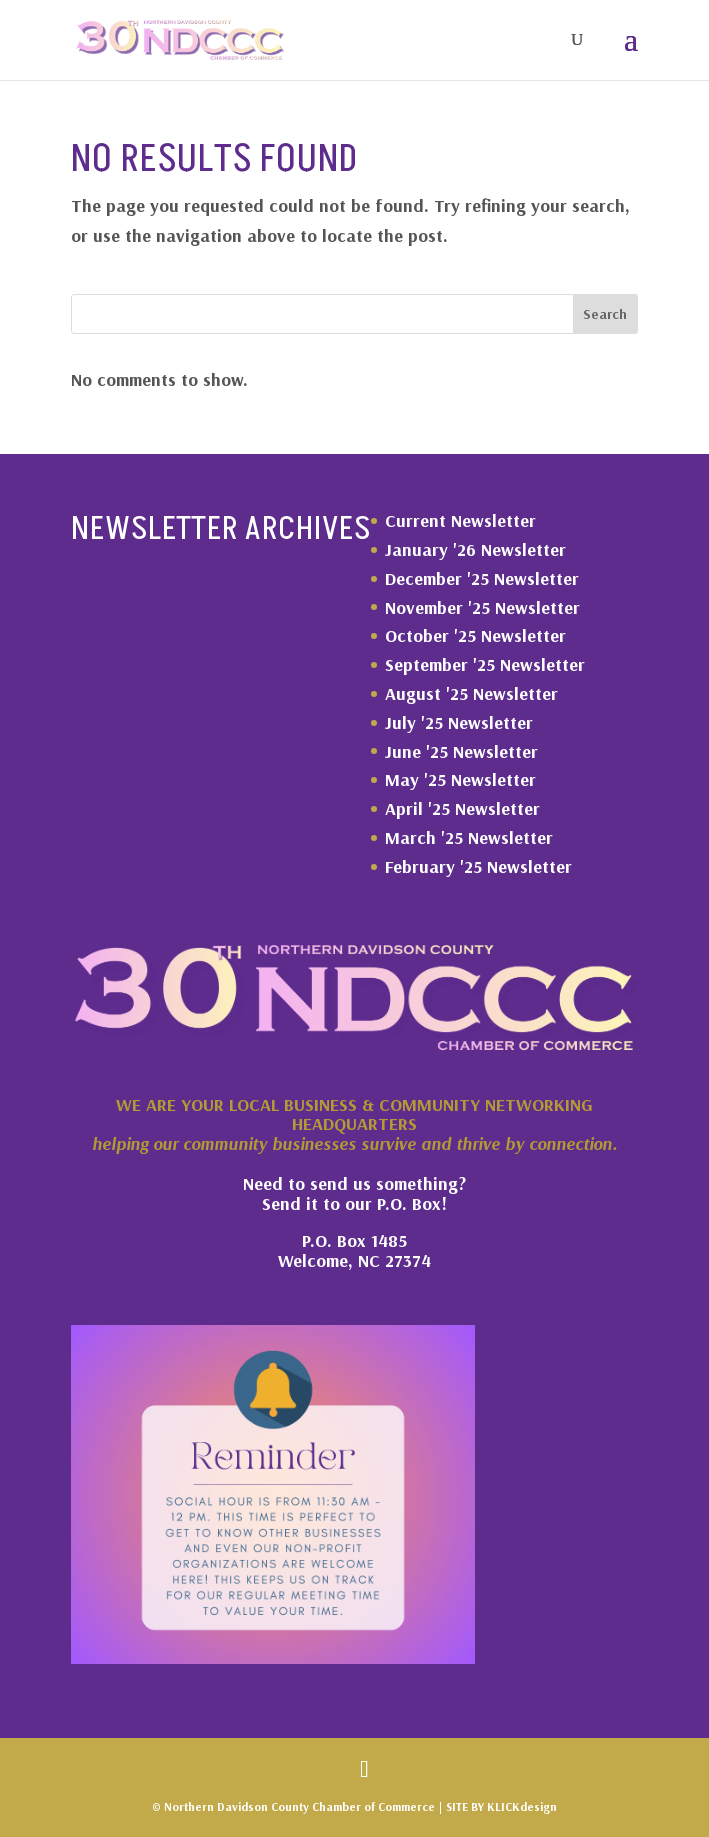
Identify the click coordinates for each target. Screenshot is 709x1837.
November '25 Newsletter (482, 607)
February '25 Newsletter (478, 866)
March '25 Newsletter (469, 837)
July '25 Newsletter (459, 722)
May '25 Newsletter (460, 779)
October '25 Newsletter (475, 635)
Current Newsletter (460, 520)
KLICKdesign (522, 1806)
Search (605, 314)
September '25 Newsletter (485, 664)
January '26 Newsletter (475, 549)
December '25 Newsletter (482, 578)
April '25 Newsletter (462, 808)
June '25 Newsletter (461, 751)
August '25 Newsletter (471, 693)
